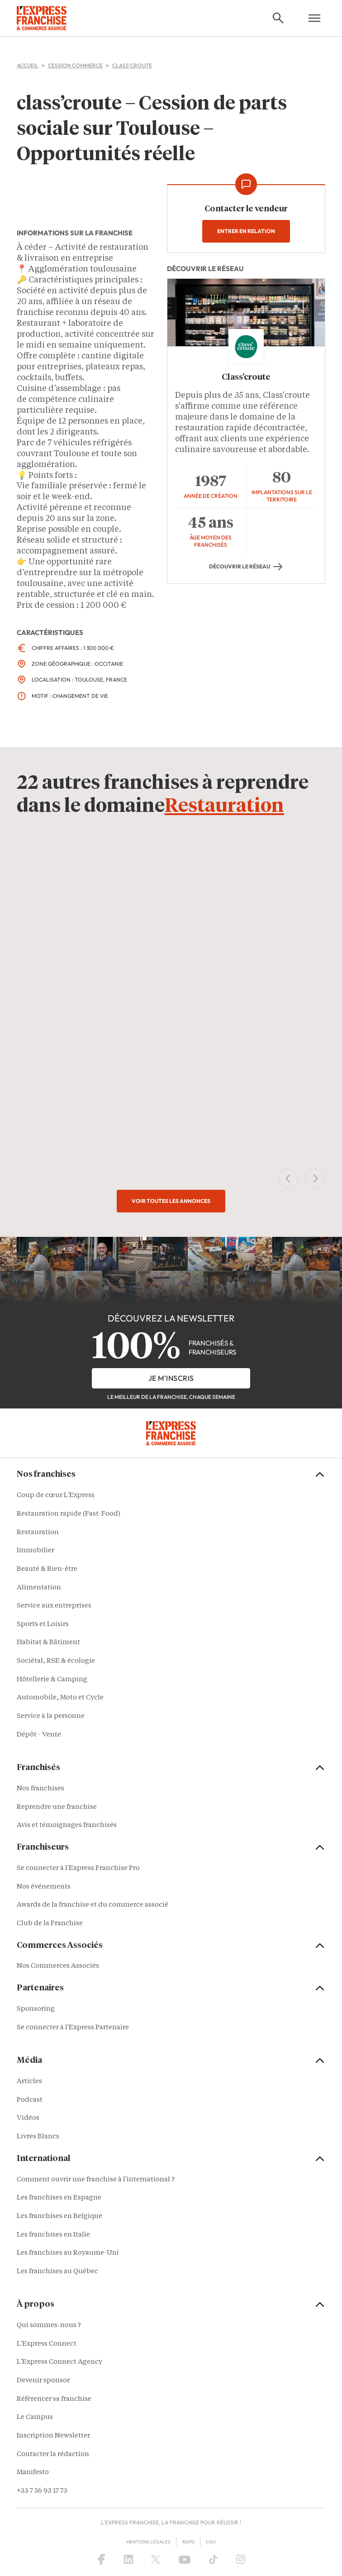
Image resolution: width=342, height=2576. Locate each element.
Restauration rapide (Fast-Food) (68, 1514)
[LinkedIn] (128, 2559)
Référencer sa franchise (54, 2399)
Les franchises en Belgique (59, 2216)
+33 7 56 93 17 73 (42, 2491)
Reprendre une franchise (57, 1807)
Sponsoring (36, 2009)
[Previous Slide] (288, 1179)
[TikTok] (213, 2559)
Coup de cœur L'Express (56, 1496)
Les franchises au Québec (57, 2271)
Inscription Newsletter (53, 2436)
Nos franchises (40, 1788)
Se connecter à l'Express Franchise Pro (78, 1868)
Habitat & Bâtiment (48, 1643)
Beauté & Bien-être (47, 1569)
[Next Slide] (315, 1179)
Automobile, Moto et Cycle (60, 1698)
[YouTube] (184, 2559)
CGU (211, 2542)
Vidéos (28, 2118)
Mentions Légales (148, 2542)
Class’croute (246, 377)
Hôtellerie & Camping (52, 1679)
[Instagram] (240, 2559)
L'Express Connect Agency (59, 2362)
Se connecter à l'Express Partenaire (73, 2027)
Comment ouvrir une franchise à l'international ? (96, 2179)
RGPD (188, 2542)
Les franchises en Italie (53, 2235)
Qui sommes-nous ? (49, 2326)
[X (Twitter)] (155, 2559)
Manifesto (33, 2473)
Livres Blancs (38, 2136)
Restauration (224, 806)
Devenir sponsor (43, 2381)
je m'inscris (171, 1378)
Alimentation (39, 1587)
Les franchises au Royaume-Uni (68, 2253)
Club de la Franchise (50, 1923)
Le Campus (35, 2417)
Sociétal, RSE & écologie (56, 1661)
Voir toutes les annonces (171, 1201)
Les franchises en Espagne (59, 2198)
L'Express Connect (46, 2344)
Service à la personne (51, 1716)
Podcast (30, 2100)
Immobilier (35, 1551)
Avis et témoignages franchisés (67, 1825)
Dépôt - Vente (39, 1735)
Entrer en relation (246, 231)
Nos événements (44, 1887)
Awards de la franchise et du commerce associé (92, 1905)
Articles (29, 2082)
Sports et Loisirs (43, 1624)
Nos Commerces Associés (58, 1966)
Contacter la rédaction (53, 2454)
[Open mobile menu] (314, 18)
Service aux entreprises (54, 1606)
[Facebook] (101, 2559)
